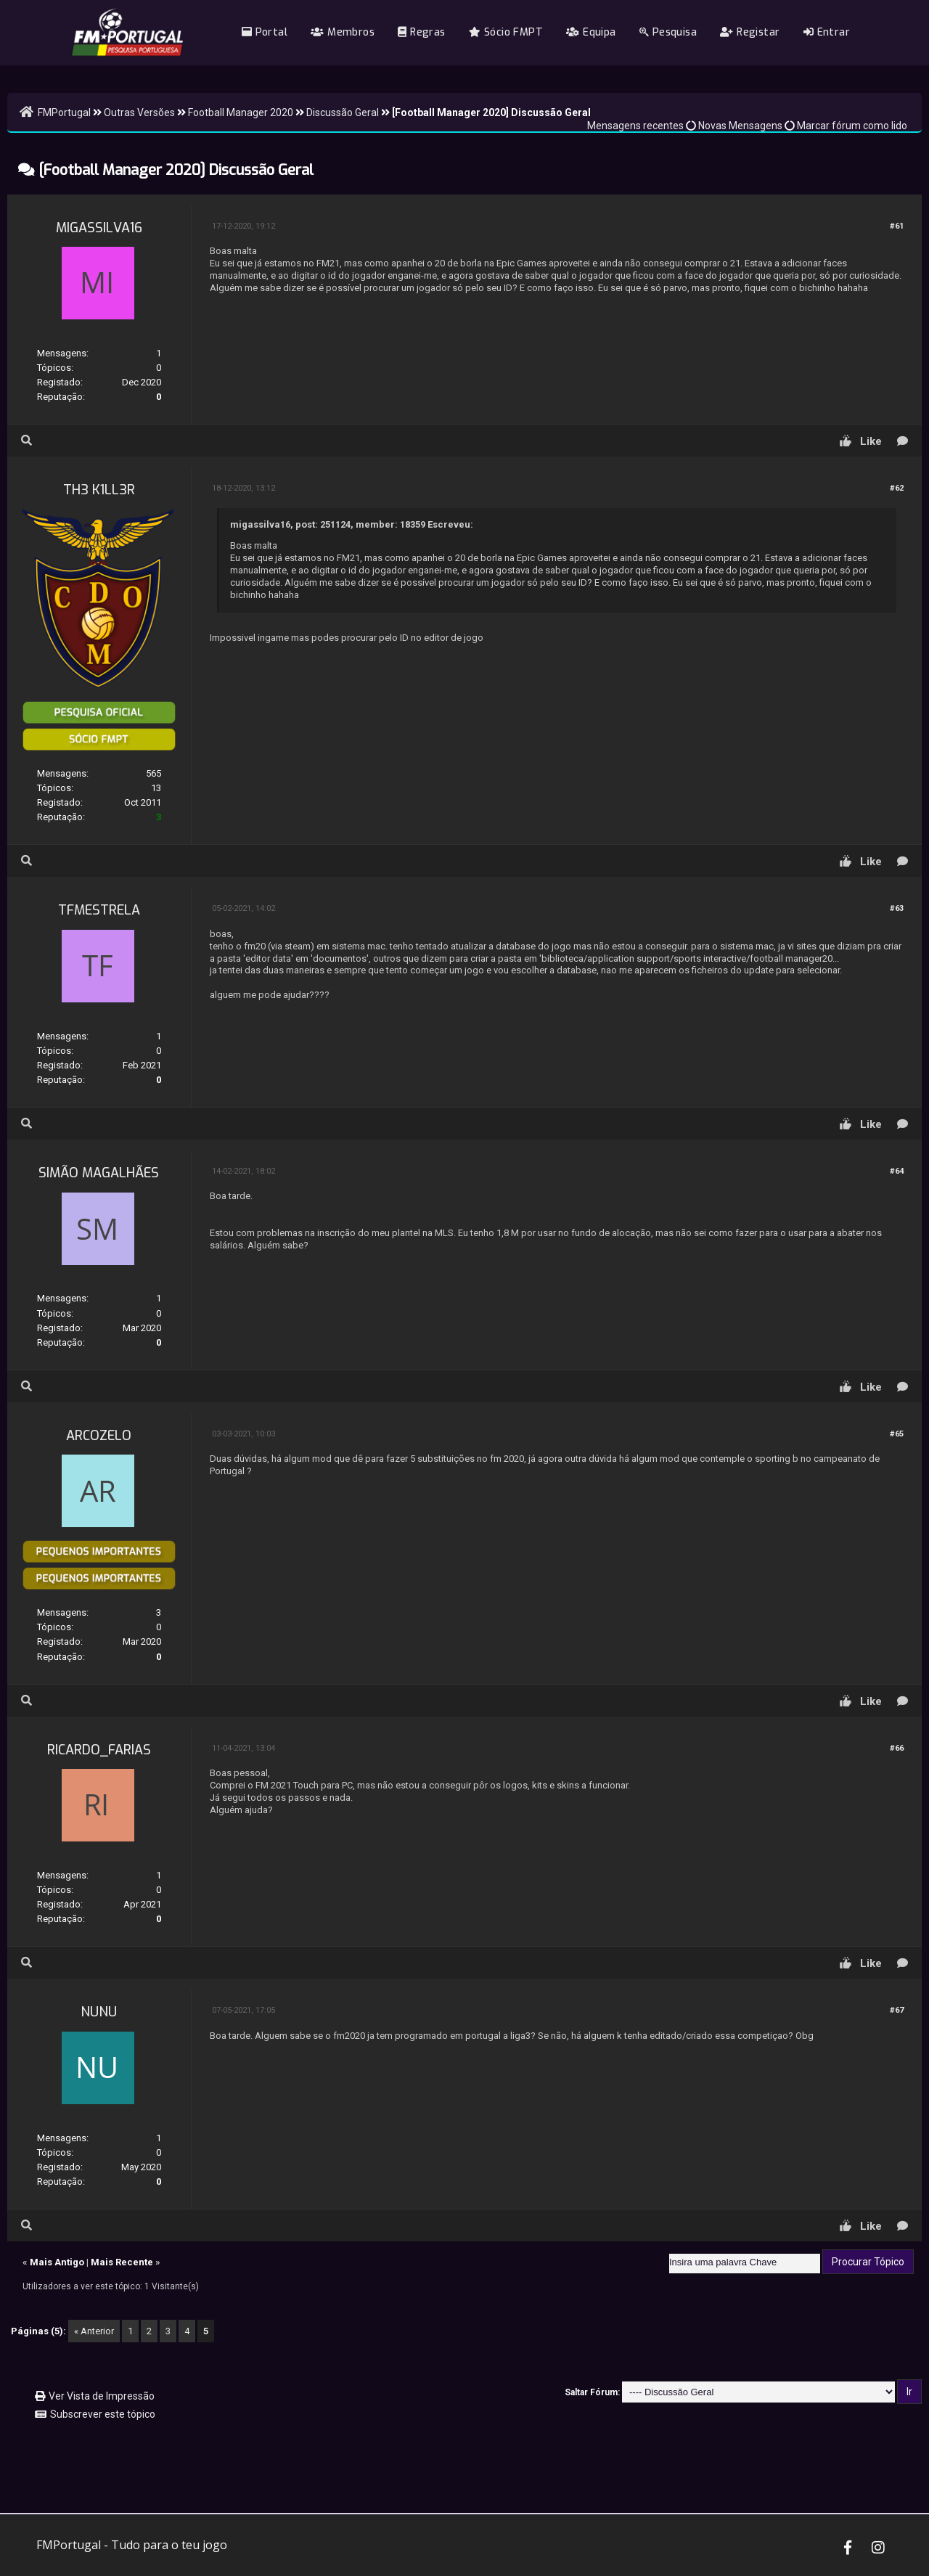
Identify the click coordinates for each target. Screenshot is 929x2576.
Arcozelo (98, 1435)
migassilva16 (99, 228)
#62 (897, 488)
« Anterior (94, 2331)
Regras (421, 32)
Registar (749, 32)
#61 (897, 226)
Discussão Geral (342, 112)
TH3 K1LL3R (99, 490)
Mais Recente (122, 2262)
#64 (897, 1171)
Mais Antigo (57, 2262)
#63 (897, 908)
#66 (897, 1748)
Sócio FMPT (506, 32)
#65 (897, 1434)
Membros (343, 32)
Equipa (590, 32)
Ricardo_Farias (99, 1750)
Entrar (826, 32)
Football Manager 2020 (240, 112)
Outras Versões (139, 112)
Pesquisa (668, 32)
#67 (897, 2010)
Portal (264, 32)
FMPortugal (64, 112)
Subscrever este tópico (102, 2414)
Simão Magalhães (98, 1173)
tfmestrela (99, 910)
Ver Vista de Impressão (102, 2396)
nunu (99, 2012)
